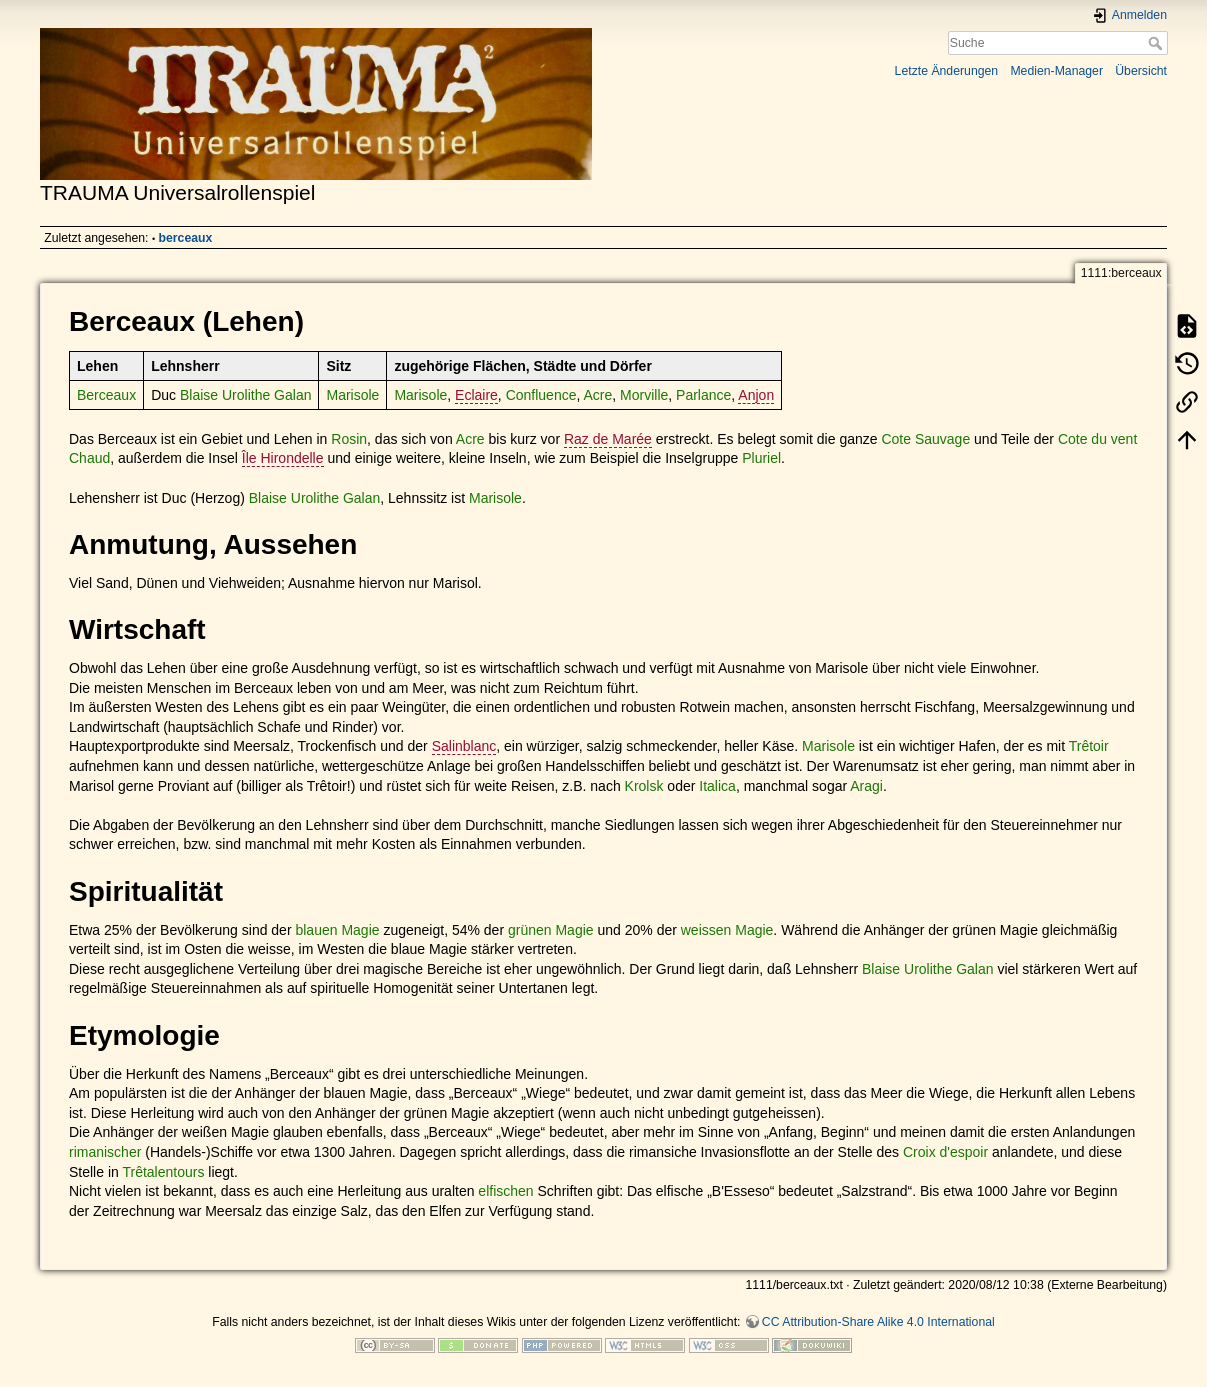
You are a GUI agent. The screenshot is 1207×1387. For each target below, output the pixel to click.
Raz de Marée (608, 439)
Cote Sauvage (925, 439)
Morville (644, 395)
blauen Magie (337, 930)
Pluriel (761, 458)
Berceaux (106, 395)
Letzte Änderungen (947, 71)
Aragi (866, 786)
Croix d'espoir (945, 1152)
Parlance (703, 395)
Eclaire (476, 395)
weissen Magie (727, 930)
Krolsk (644, 786)
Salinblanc (464, 746)
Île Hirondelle (283, 458)
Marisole (352, 395)
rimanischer (105, 1152)
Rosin (349, 439)
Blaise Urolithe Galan (246, 395)
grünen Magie (551, 930)
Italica (717, 786)
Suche (1157, 43)
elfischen (505, 1191)
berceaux (186, 238)
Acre (597, 395)
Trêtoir (1089, 746)
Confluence (541, 395)
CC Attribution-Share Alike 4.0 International (878, 1322)
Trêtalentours (163, 1172)
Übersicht (1141, 71)
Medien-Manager (1056, 71)
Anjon (756, 395)
